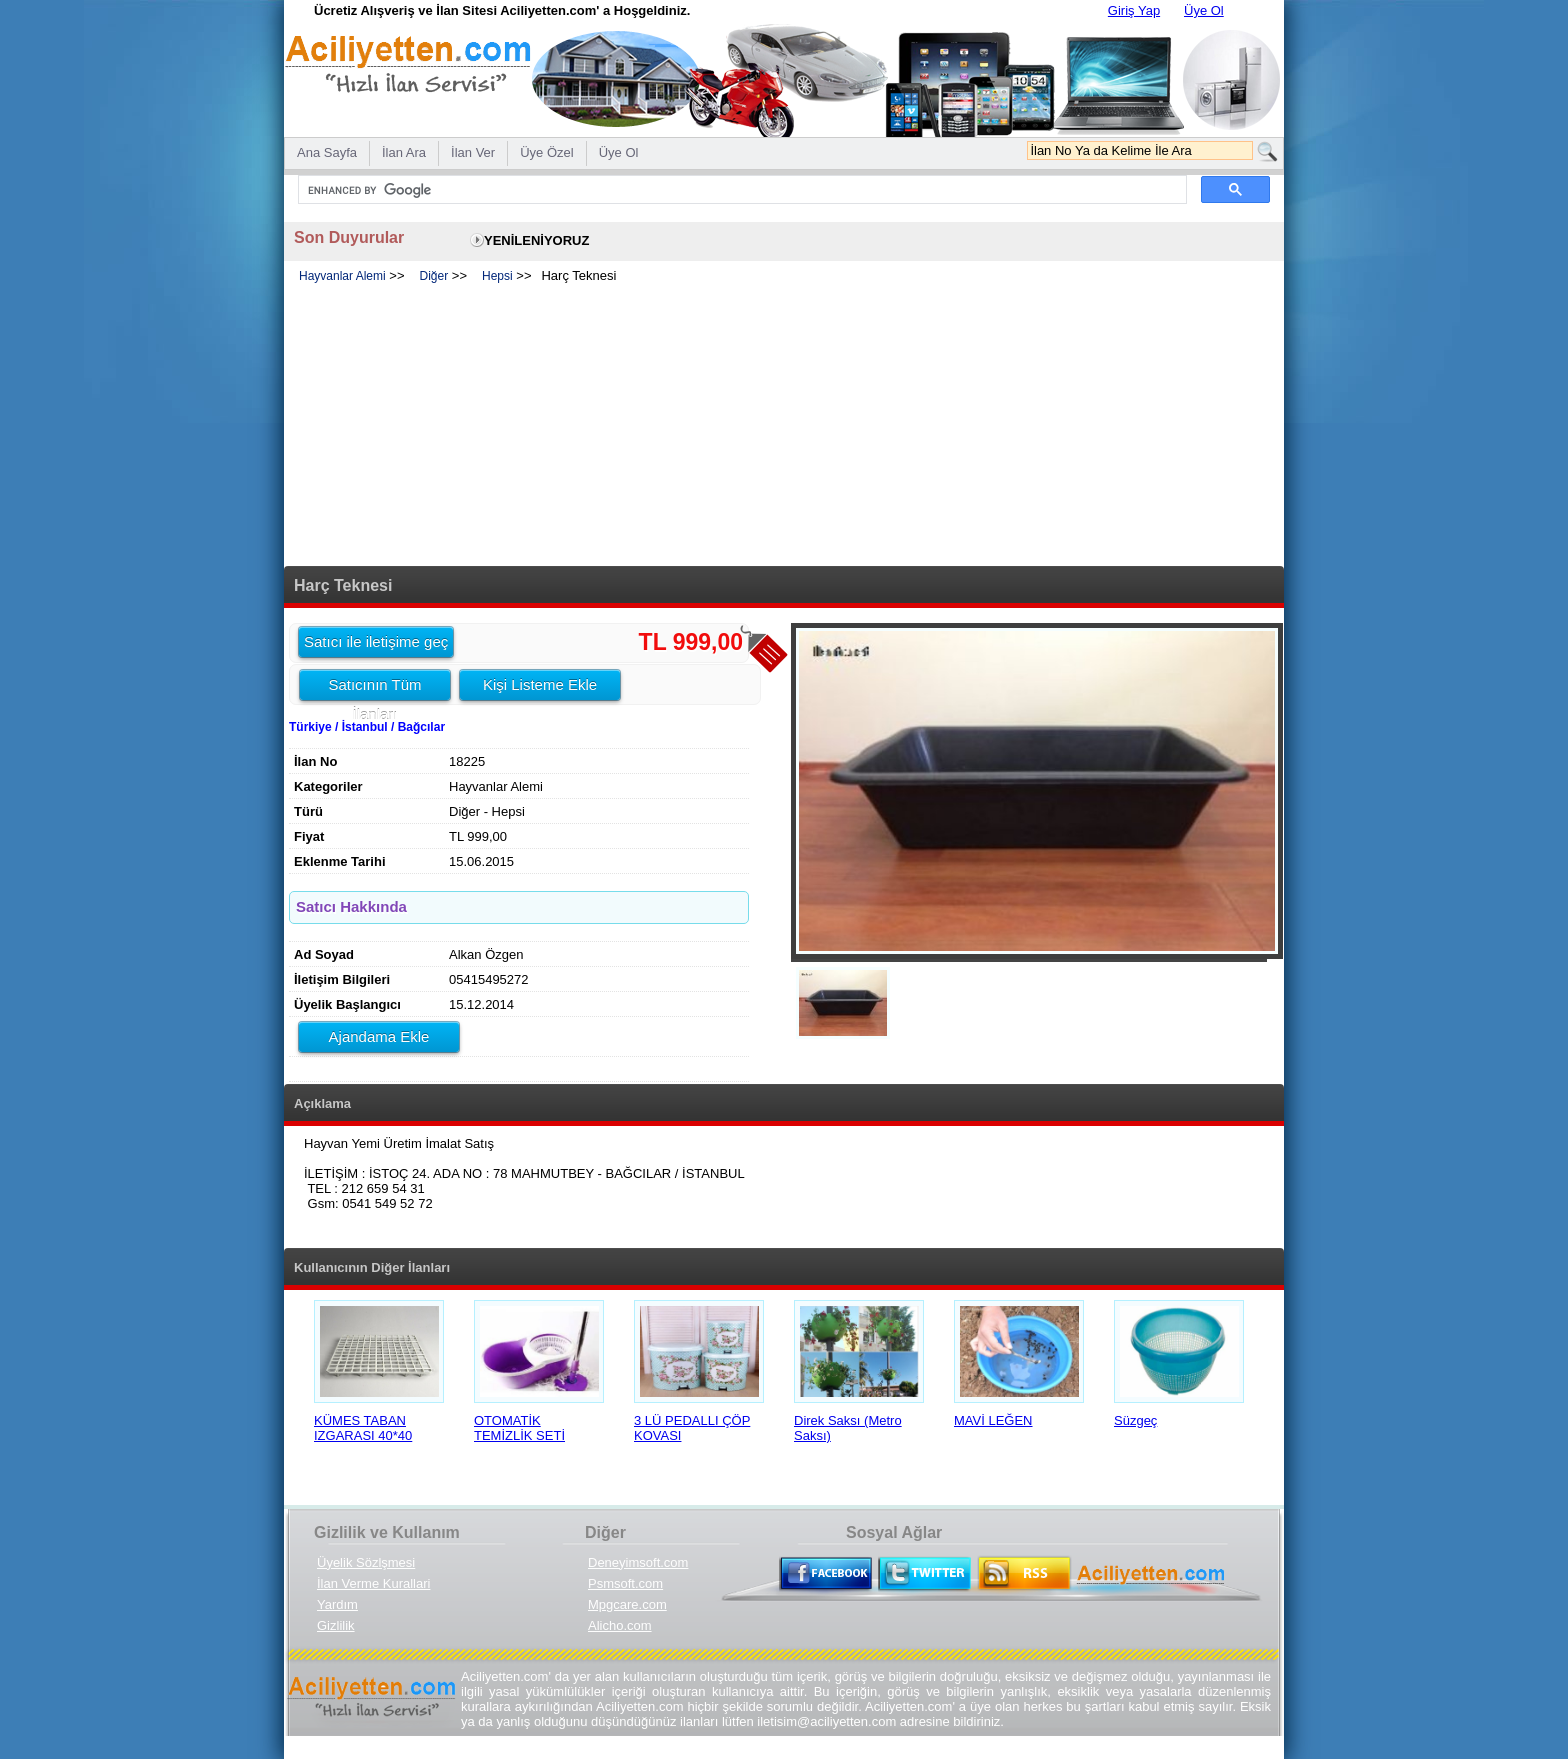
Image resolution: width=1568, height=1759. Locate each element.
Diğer (434, 276)
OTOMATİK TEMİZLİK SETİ (519, 1428)
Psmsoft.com (625, 1583)
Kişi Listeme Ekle (540, 684)
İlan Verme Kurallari (373, 1583)
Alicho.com (620, 1625)
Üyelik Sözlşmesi (366, 1562)
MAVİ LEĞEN (993, 1420)
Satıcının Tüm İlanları (374, 688)
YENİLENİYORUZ (536, 240)
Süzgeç (1135, 1420)
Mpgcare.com (627, 1604)
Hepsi (497, 276)
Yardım (337, 1604)
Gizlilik (336, 1625)
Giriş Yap (1134, 10)
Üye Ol (1204, 10)
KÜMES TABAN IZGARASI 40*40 (363, 1428)
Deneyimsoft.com (638, 1562)
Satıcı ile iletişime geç (376, 641)
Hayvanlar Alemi (342, 276)
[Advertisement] (784, 426)
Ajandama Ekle (379, 1036)
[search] (740, 190)
